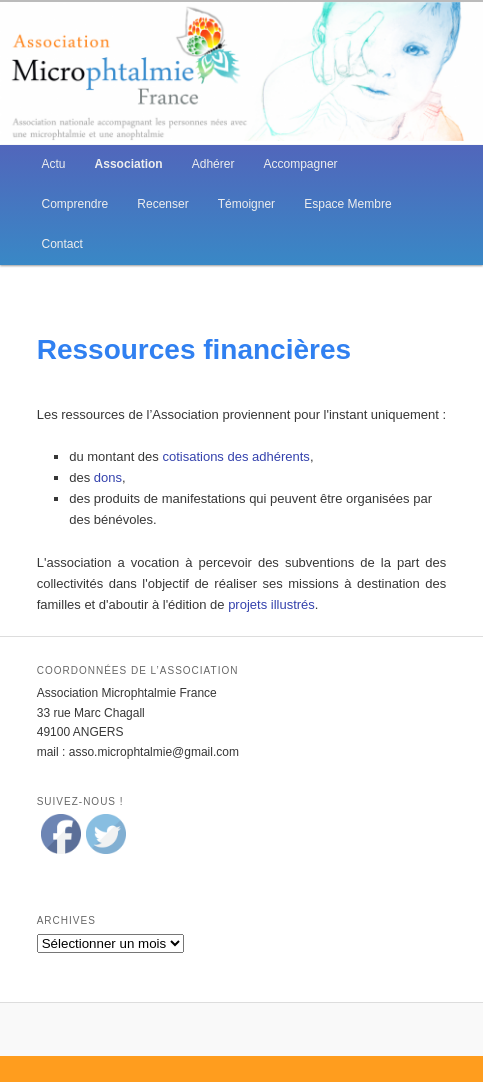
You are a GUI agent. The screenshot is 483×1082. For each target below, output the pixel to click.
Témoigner (246, 204)
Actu (54, 164)
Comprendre (75, 204)
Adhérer (213, 164)
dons (108, 477)
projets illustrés (271, 604)
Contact (62, 244)
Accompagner (301, 164)
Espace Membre (347, 204)
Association (129, 164)
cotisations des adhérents (235, 456)
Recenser (162, 204)
